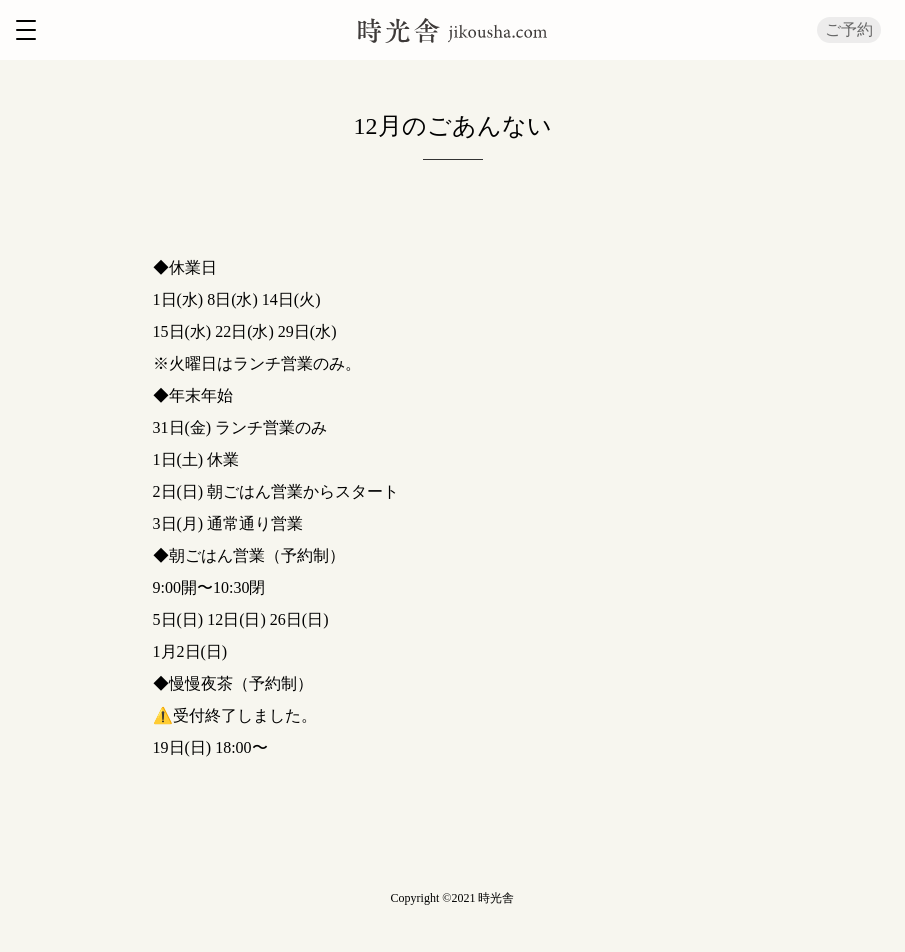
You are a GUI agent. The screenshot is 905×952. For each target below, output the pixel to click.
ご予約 (849, 29)
